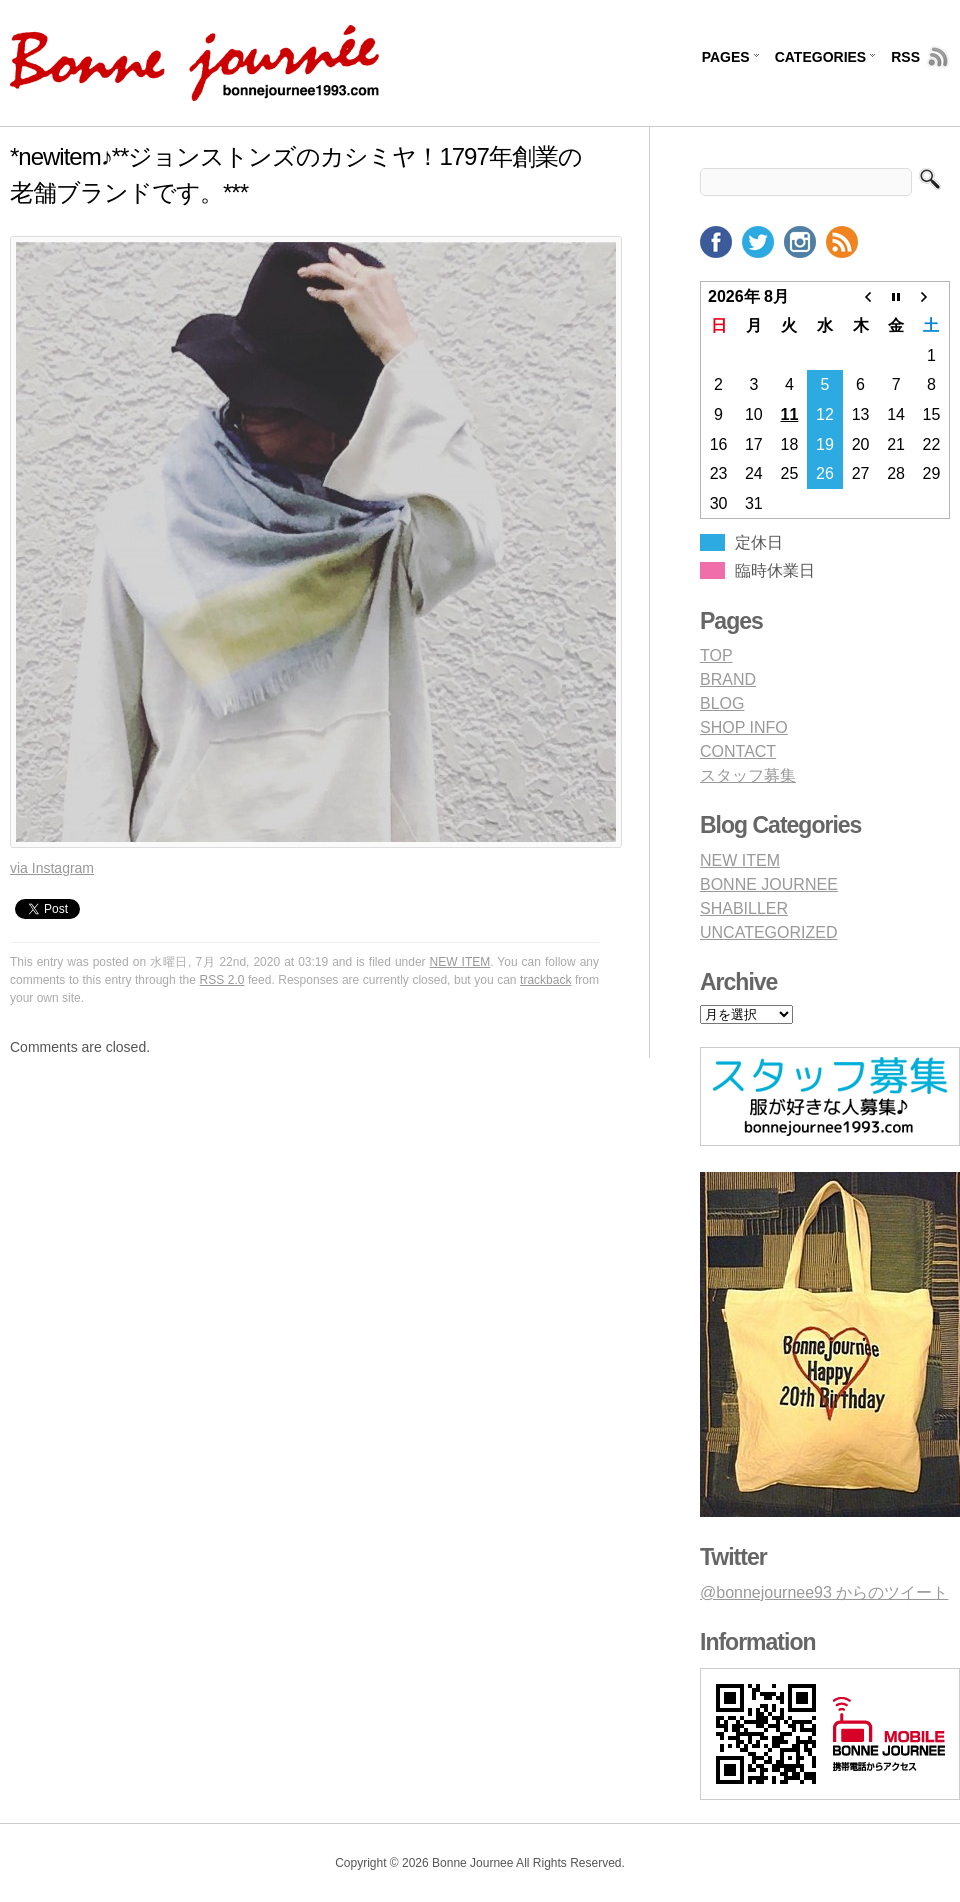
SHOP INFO (744, 727)
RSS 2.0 (222, 980)
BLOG (722, 703)
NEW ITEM (460, 962)
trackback (545, 980)
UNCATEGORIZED (768, 932)
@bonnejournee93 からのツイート (824, 1592)
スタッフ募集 (748, 775)
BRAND (728, 679)
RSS (905, 57)
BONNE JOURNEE (769, 884)
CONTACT (738, 751)
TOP (716, 655)
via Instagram (52, 868)
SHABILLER (744, 908)
